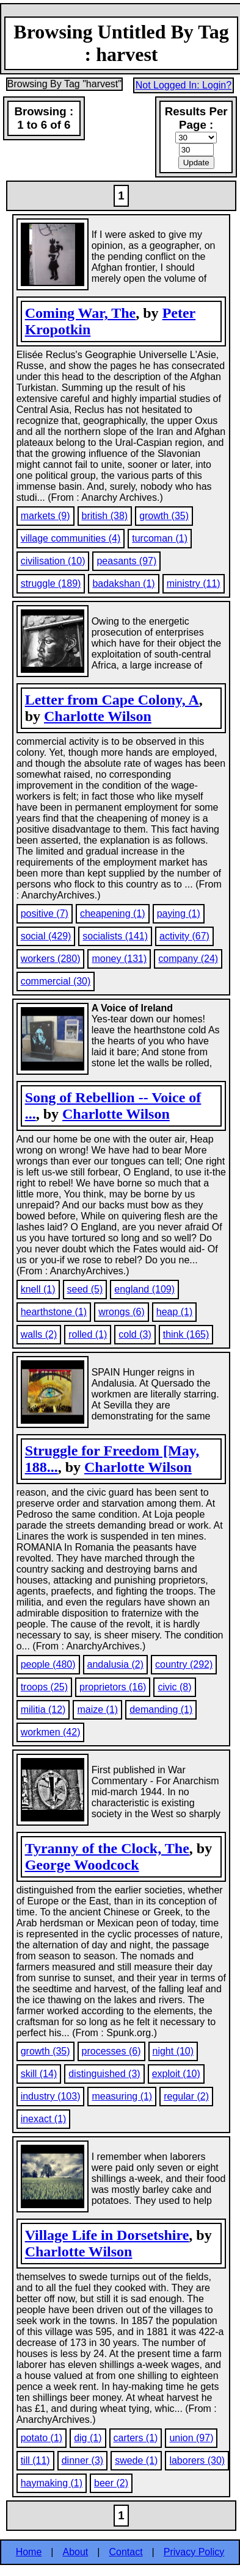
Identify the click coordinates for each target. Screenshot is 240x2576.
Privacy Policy (194, 2552)
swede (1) (136, 2460)
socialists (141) (115, 936)
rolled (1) (87, 1334)
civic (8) (174, 1687)
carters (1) (136, 2438)
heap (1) (174, 1312)
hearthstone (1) (54, 1312)
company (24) (188, 958)
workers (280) (51, 958)
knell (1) (38, 1289)
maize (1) (97, 1709)
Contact (125, 2552)
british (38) (105, 516)
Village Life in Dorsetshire (107, 2235)
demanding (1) (160, 1709)
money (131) (119, 958)
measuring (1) (122, 2096)
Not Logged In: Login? (183, 85)
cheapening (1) (112, 913)
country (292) (184, 1664)
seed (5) (85, 1289)
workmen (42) (51, 1732)
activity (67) (184, 936)
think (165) (186, 1334)
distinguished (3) (104, 2073)
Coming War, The (80, 313)
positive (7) (44, 913)
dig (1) (87, 2438)
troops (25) (44, 1687)
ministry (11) (193, 583)
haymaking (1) (51, 2483)
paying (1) (178, 913)
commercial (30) (56, 981)
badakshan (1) (123, 583)
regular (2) (186, 2096)
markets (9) (45, 516)
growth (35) (164, 516)
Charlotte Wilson (97, 716)
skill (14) (39, 2073)
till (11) (35, 2460)
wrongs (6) (121, 1312)
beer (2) (111, 2483)
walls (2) (39, 1334)
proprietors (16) (112, 1687)
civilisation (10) (53, 561)
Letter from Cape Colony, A (112, 700)
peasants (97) (126, 561)
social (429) (46, 936)
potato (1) (41, 2438)
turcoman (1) (159, 538)
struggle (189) (51, 583)
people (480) (48, 1664)
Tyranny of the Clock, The (107, 1848)
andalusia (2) (115, 1664)
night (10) (173, 2051)
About (76, 2552)
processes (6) (111, 2051)
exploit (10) (176, 2073)
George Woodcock (82, 1865)
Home (29, 2552)
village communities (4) (71, 538)
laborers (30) (197, 2460)
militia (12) (43, 1709)
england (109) (144, 1289)
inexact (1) (44, 2119)
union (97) (191, 2438)
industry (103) (51, 2096)
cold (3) (134, 1334)
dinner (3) (82, 2460)
